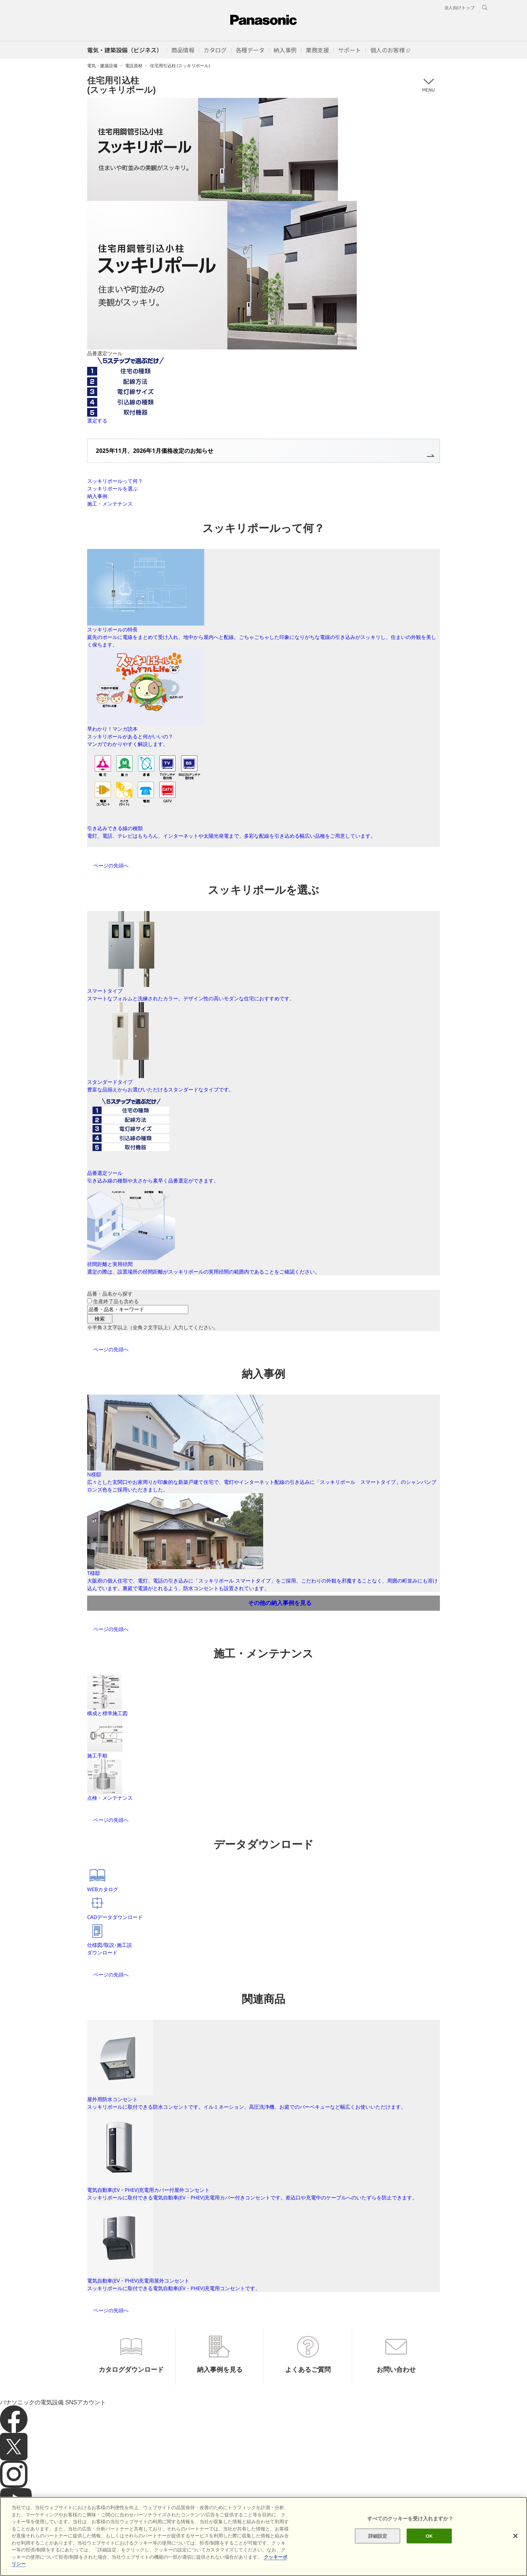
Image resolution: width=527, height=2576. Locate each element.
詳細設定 (377, 2535)
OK (429, 2535)
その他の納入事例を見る (280, 1603)
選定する (97, 420)
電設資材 (133, 66)
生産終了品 (116, 1301)
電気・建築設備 (102, 66)
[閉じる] (515, 2536)
